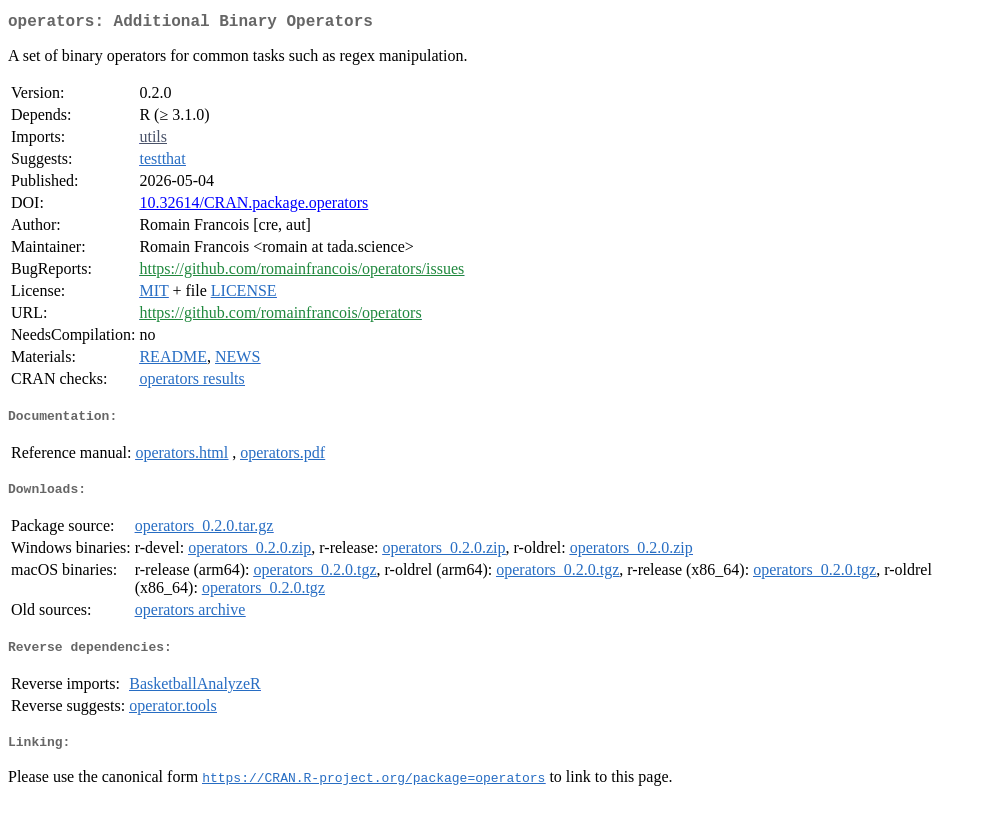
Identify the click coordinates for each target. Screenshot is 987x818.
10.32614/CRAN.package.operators (253, 206)
